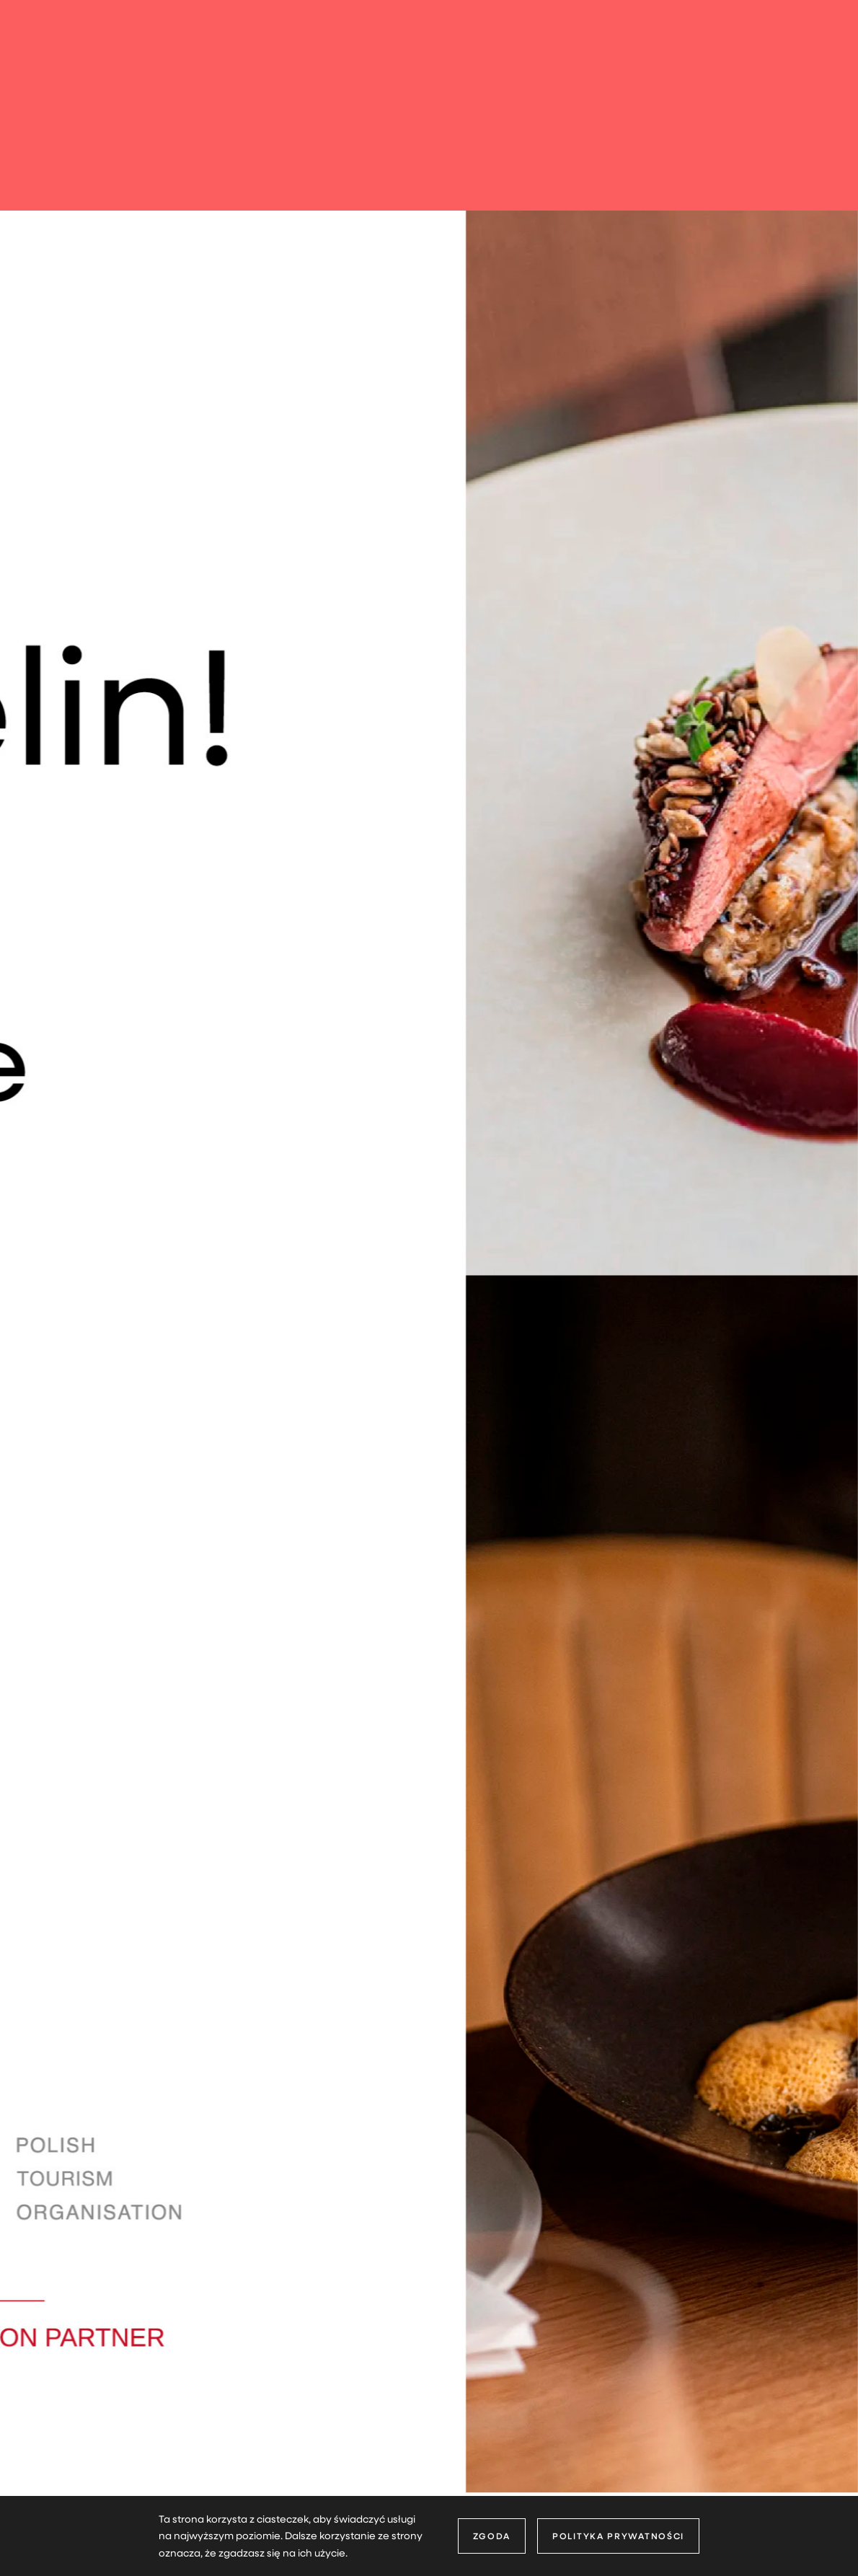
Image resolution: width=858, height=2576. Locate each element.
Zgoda (492, 2535)
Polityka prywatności (618, 2535)
